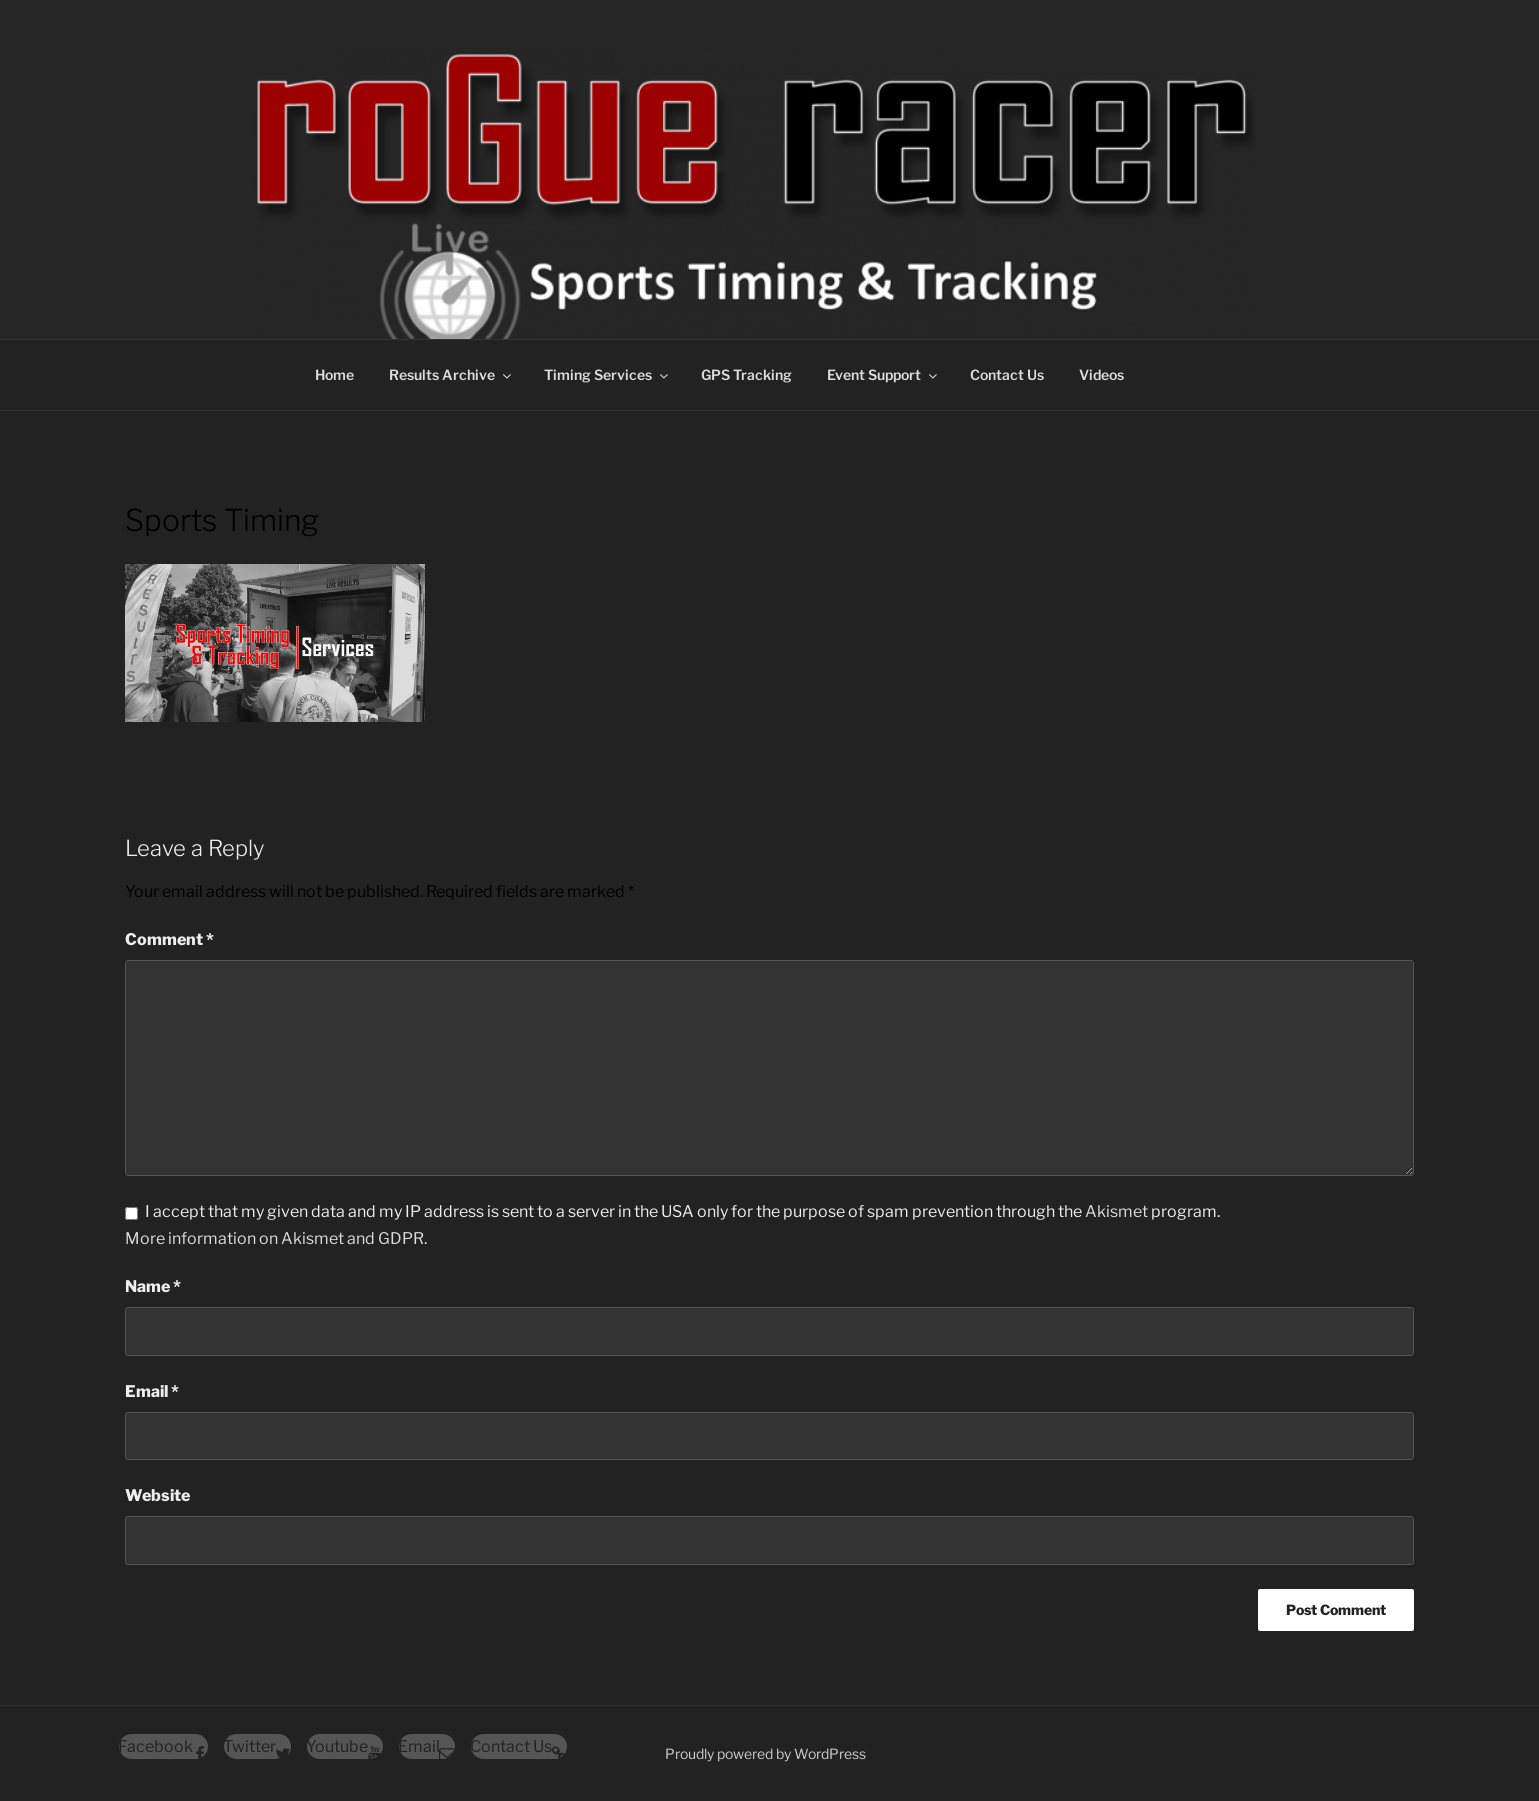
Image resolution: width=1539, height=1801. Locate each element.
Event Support (883, 374)
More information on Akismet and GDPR (274, 1238)
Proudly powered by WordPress (765, 1753)
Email (152, 1391)
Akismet (1116, 1211)
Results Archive (451, 374)
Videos (1101, 374)
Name (153, 1286)
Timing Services (607, 374)
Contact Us (1007, 374)
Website (157, 1495)
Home (334, 374)
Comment (169, 939)
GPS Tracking (746, 374)
